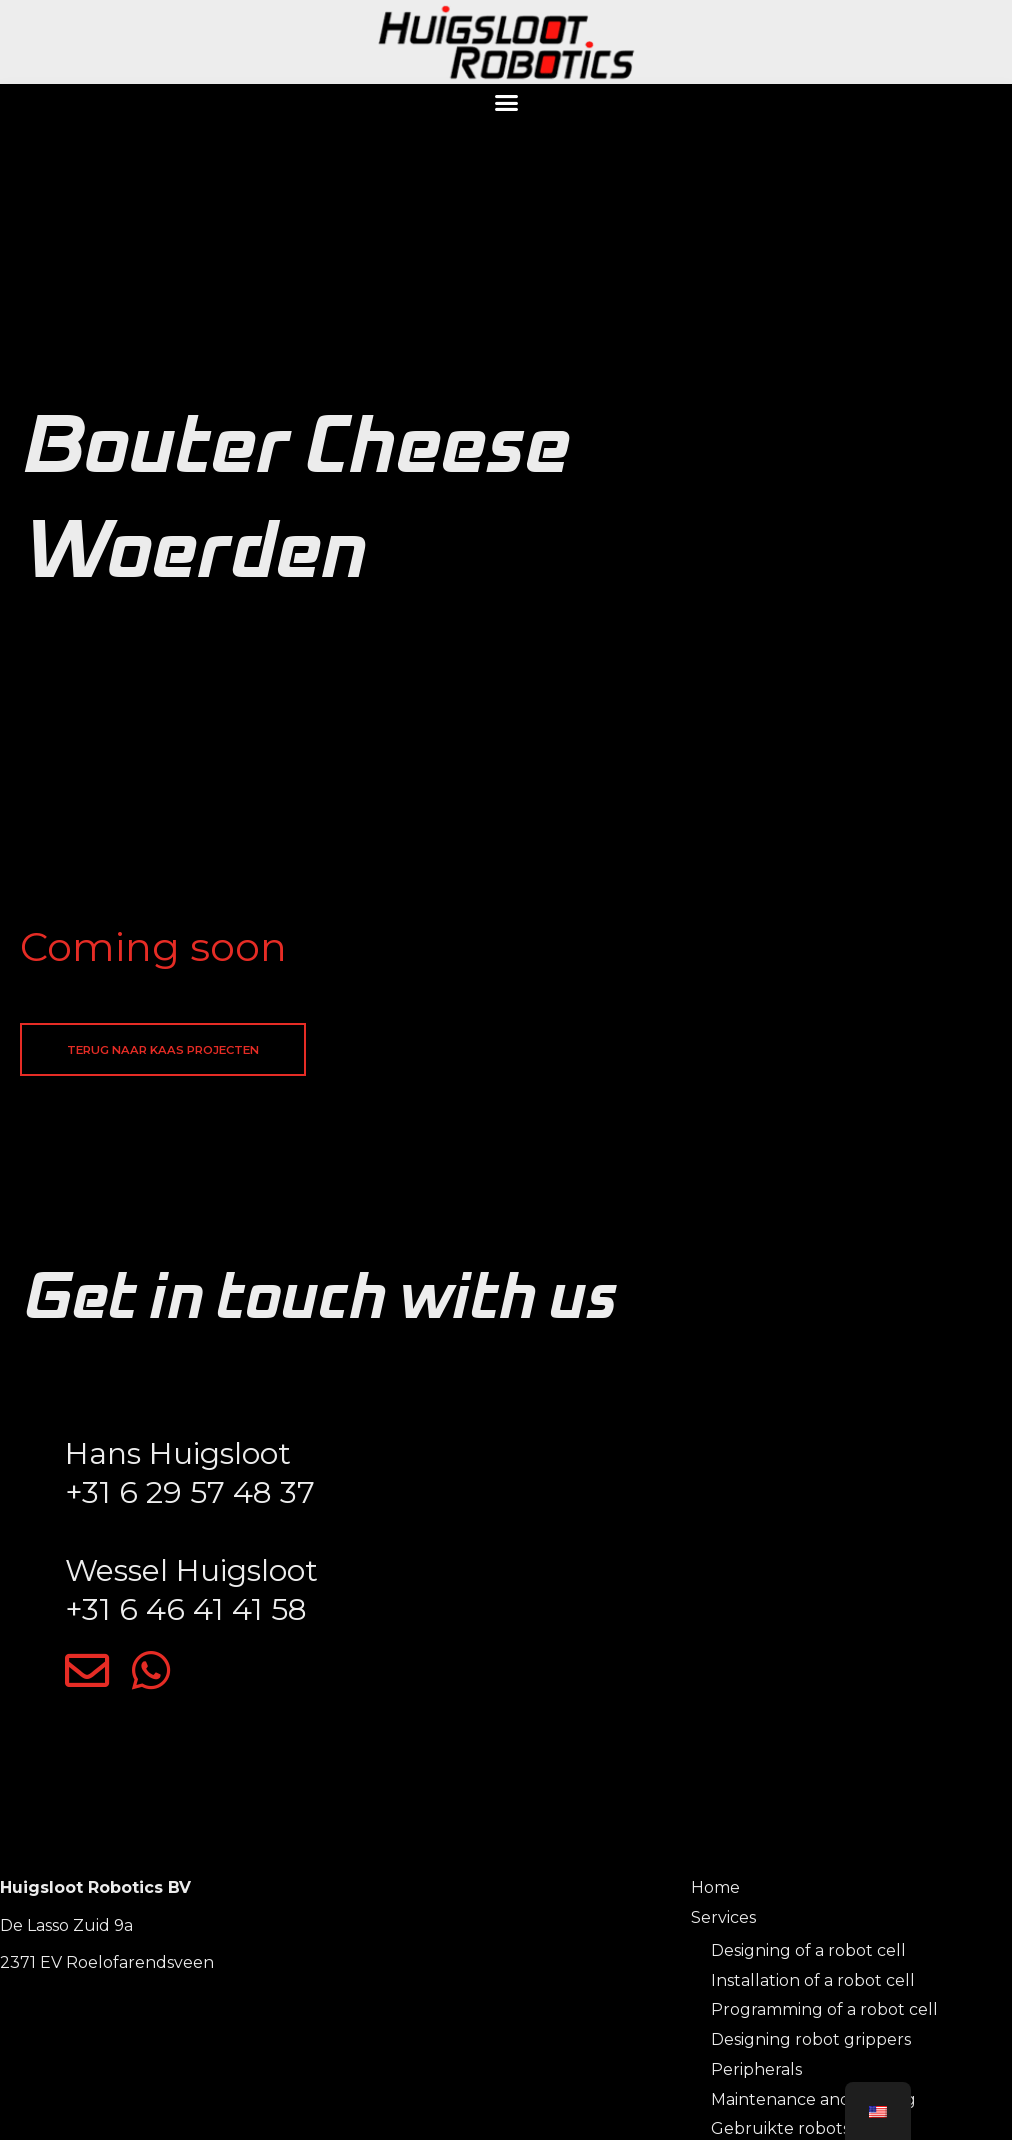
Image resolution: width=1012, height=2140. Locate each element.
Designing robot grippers (811, 2046)
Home (715, 1893)
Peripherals (756, 2075)
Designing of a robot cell (808, 1957)
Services (723, 1923)
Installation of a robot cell (813, 1986)
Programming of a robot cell (824, 2016)
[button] (506, 103)
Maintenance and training (813, 2105)
